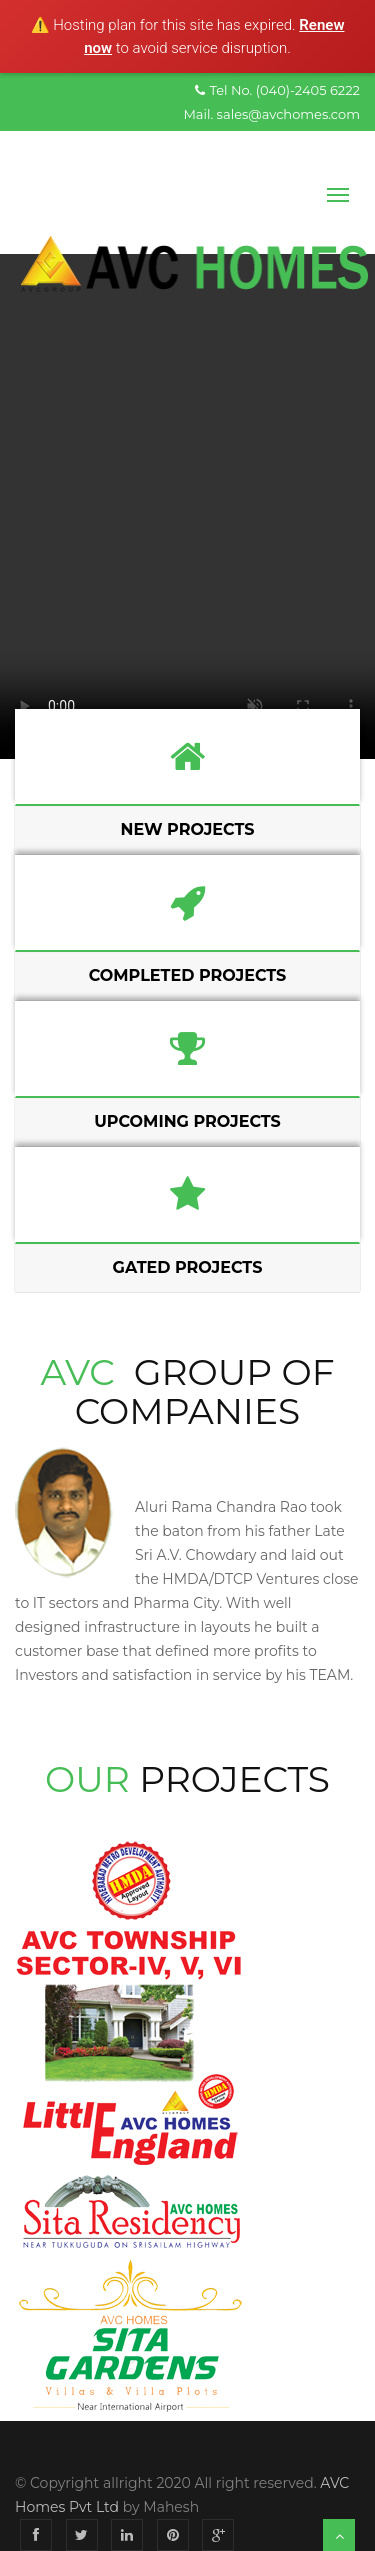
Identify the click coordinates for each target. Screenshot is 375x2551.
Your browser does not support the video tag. (187, 504)
